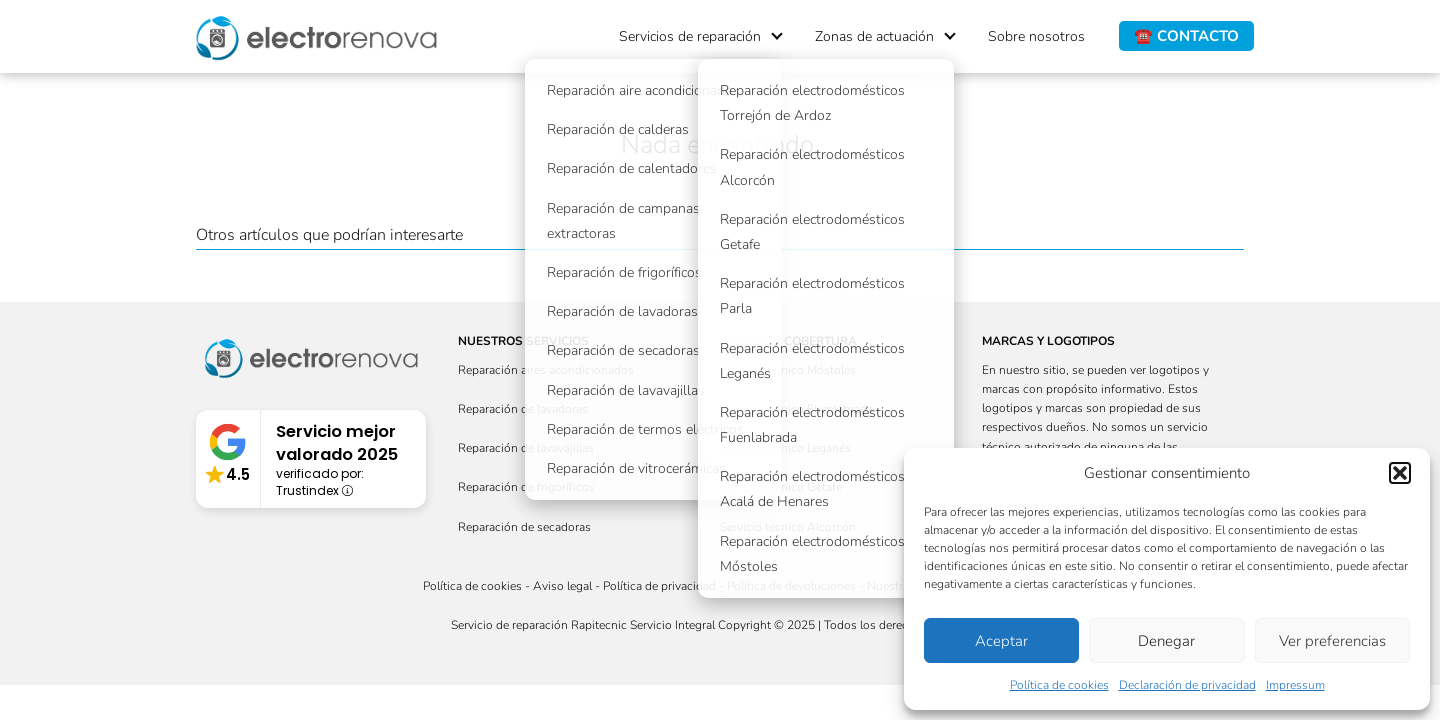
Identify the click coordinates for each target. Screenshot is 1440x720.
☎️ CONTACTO (1186, 36)
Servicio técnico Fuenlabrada (796, 409)
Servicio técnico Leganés (785, 448)
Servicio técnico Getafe (781, 487)
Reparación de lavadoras (523, 409)
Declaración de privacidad (1187, 685)
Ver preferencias (1332, 641)
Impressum (1295, 685)
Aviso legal (562, 586)
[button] (1400, 473)
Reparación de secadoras (524, 527)
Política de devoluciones (791, 586)
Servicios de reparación (690, 36)
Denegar (1166, 641)
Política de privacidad (659, 586)
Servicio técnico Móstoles (788, 370)
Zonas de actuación (874, 36)
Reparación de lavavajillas (526, 448)
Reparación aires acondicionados (546, 370)
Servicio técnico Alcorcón (788, 527)
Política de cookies (1059, 685)
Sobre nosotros (1036, 36)
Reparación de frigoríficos (526, 487)
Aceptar (1001, 641)
